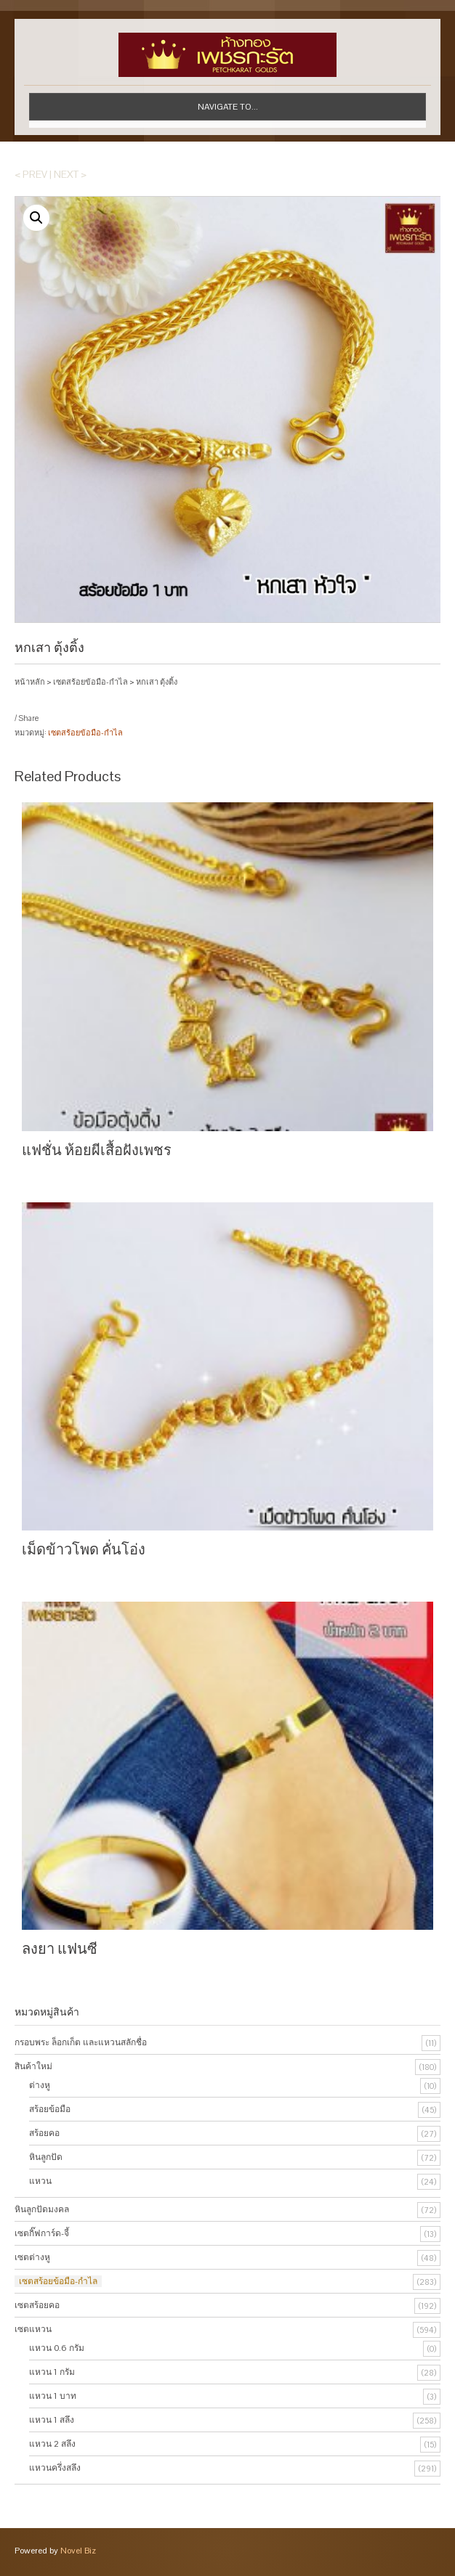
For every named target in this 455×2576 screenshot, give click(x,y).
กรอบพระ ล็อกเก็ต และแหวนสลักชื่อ (81, 2042)
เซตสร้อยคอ (37, 2305)
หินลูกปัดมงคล (42, 2209)
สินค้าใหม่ (33, 2066)
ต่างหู (39, 2085)
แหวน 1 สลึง (51, 2420)
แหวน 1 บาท (52, 2396)
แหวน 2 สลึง (52, 2444)
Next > (70, 174)
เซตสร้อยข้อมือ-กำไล (90, 682)
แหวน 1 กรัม (52, 2372)
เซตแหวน (33, 2329)
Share (28, 718)
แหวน (40, 2181)
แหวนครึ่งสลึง (55, 2468)
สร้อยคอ (44, 2133)
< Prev (31, 174)
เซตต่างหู (32, 2257)
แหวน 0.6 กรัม (56, 2348)
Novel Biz (78, 2550)
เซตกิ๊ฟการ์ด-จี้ (42, 2233)
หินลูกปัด (46, 2157)
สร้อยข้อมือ (50, 2109)
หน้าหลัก (30, 682)
